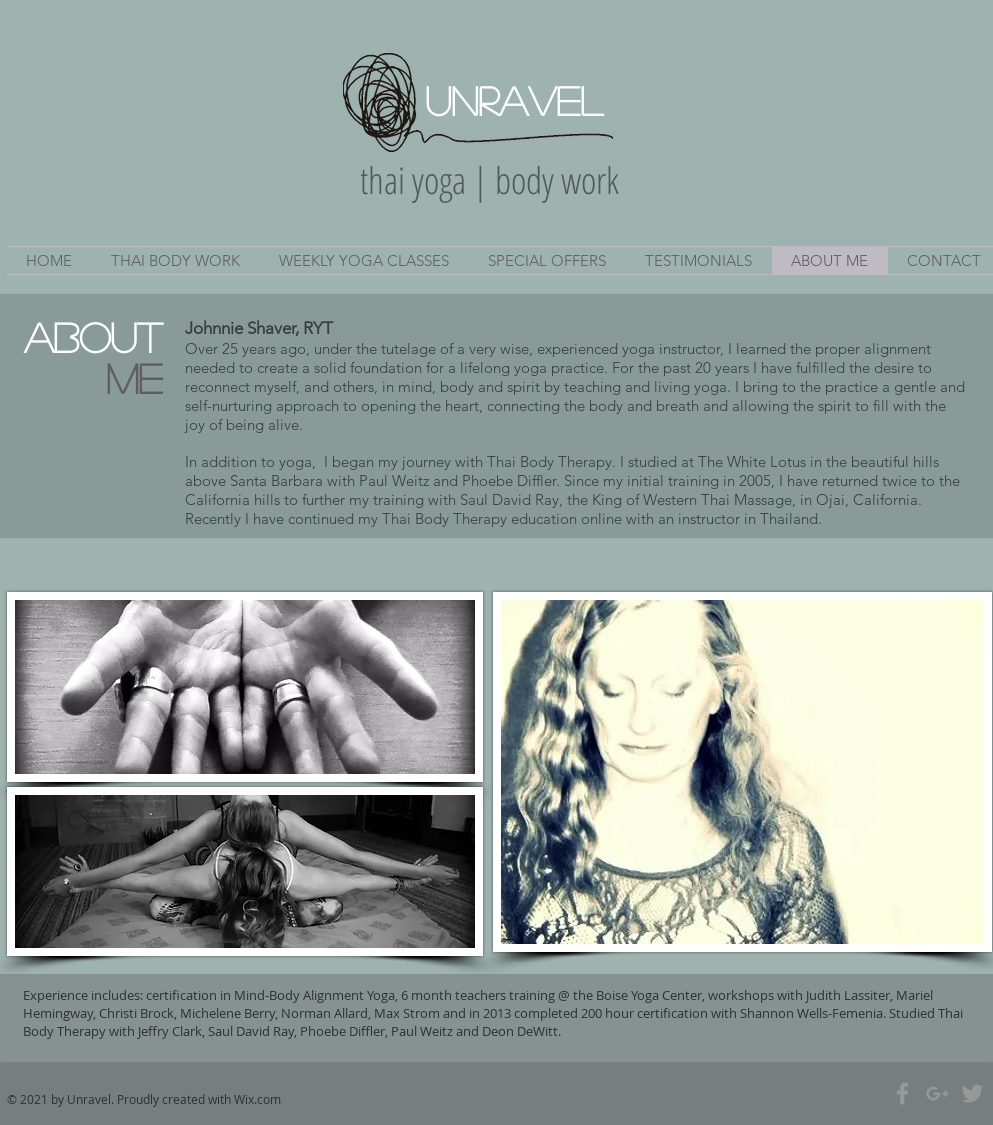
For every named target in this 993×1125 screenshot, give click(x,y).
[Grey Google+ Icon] (937, 1093)
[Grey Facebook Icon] (902, 1093)
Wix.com (257, 1099)
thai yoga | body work (489, 179)
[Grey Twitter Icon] (972, 1093)
